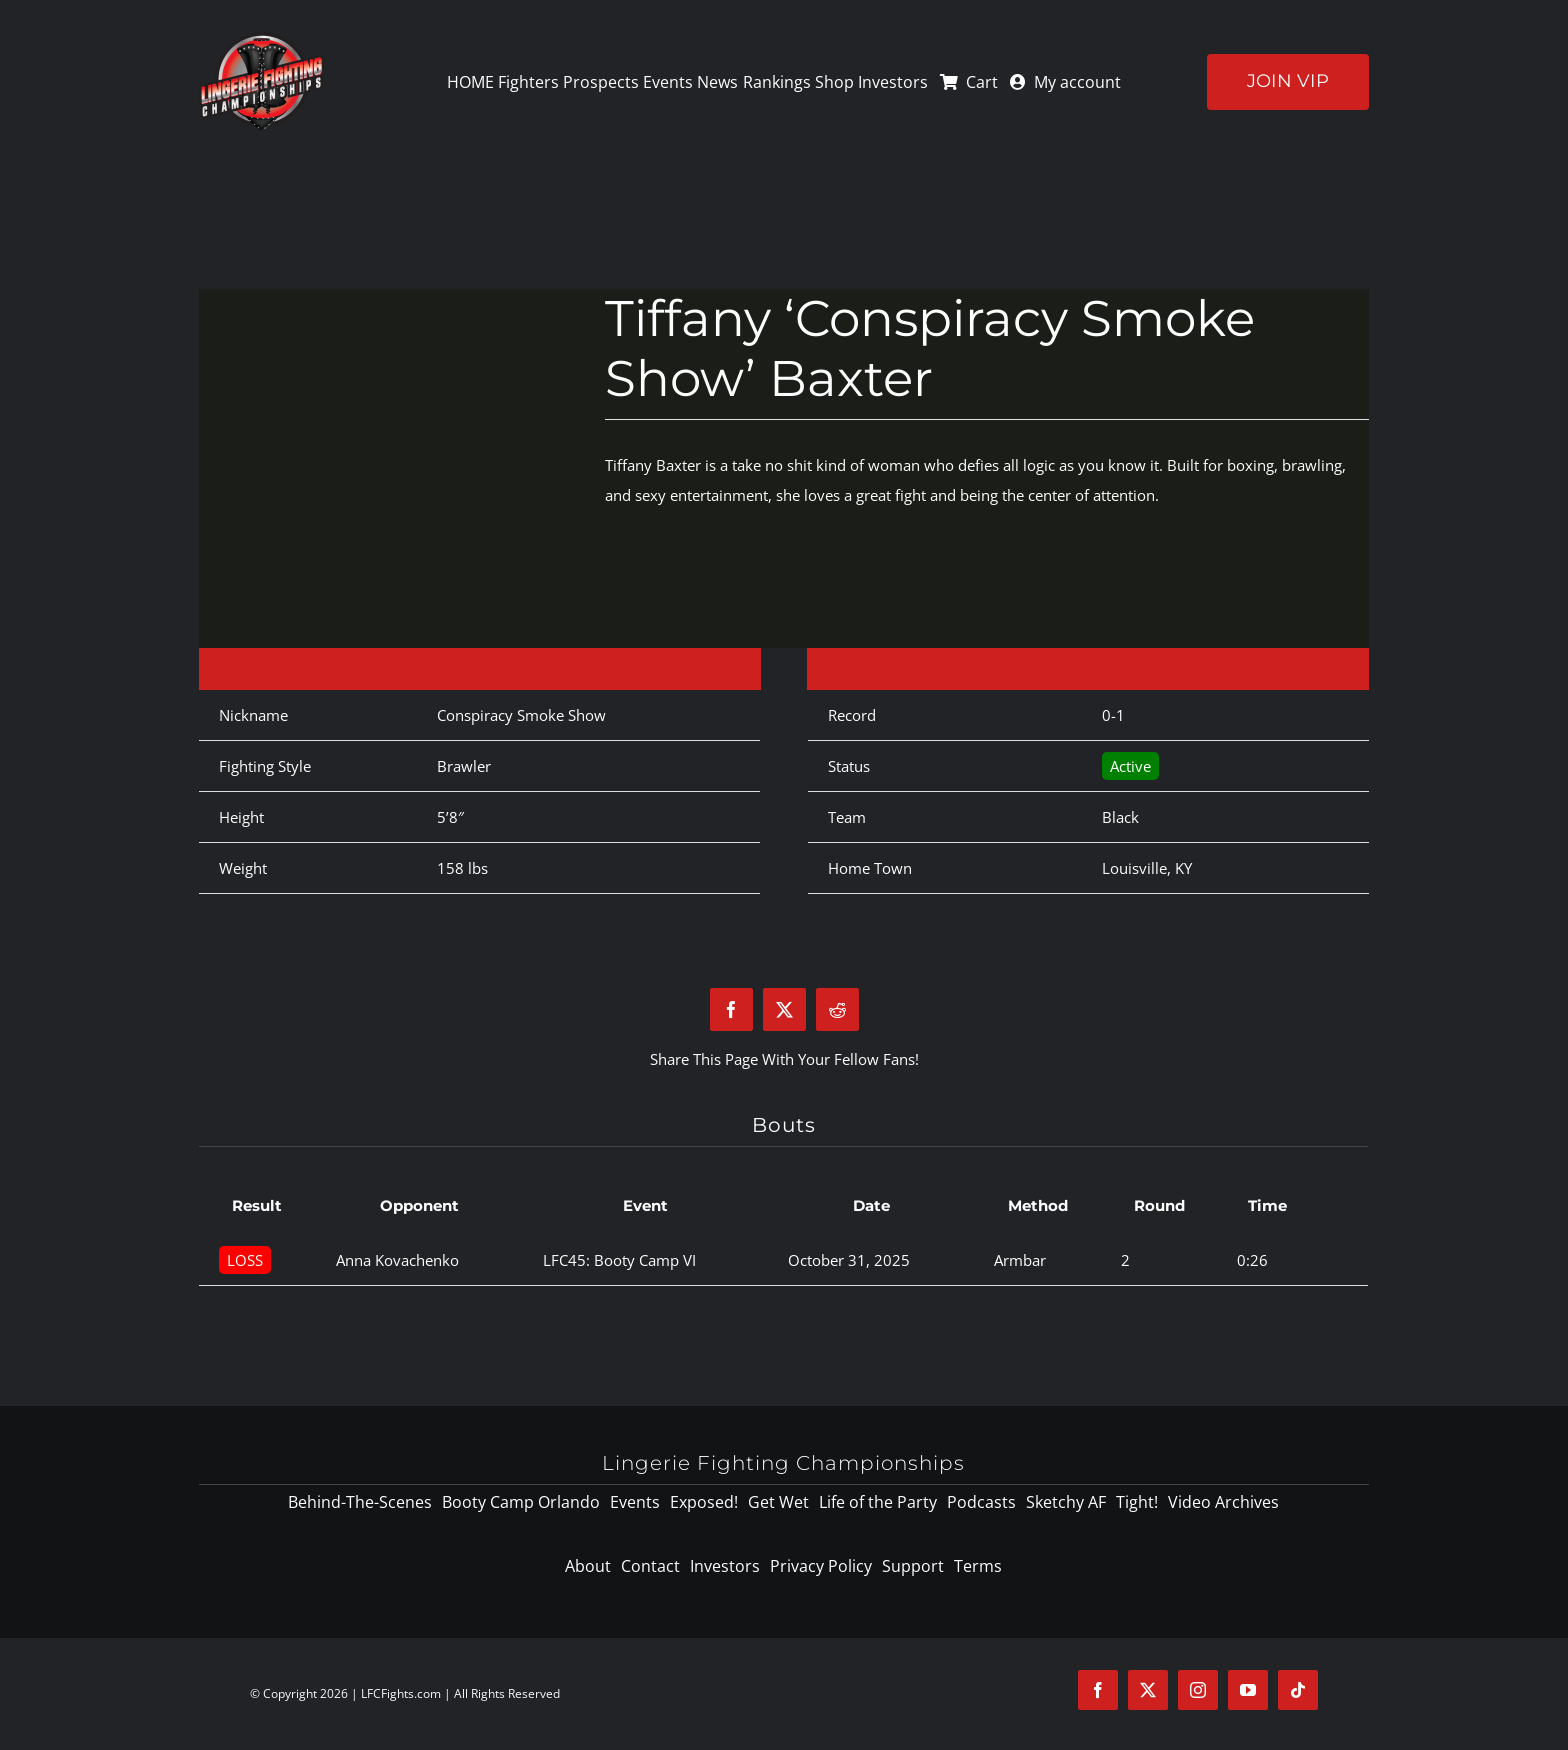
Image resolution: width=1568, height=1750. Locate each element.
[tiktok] (1298, 1690)
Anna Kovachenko (397, 1260)
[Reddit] (837, 1009)
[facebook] (1098, 1690)
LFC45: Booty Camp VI (619, 1260)
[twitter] (1148, 1690)
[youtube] (1248, 1690)
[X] (784, 1009)
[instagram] (1198, 1690)
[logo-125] (261, 39)
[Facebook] (731, 1009)
